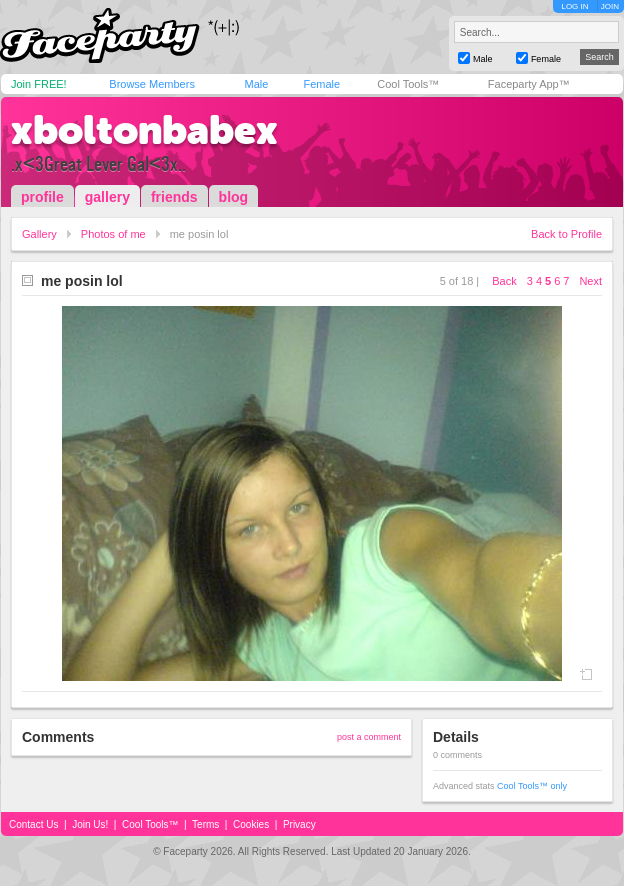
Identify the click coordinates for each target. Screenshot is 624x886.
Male (256, 84)
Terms (205, 824)
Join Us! (90, 824)
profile (42, 197)
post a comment (369, 737)
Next (590, 281)
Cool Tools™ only (532, 786)
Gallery (39, 234)
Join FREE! (39, 84)
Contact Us (33, 824)
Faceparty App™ (529, 84)
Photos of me (113, 234)
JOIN (610, 6)
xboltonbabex (144, 130)
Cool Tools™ (408, 84)
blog (234, 197)
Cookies (251, 824)
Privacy (299, 824)
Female (321, 84)
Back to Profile (566, 234)
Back (504, 281)
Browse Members (152, 84)
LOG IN (574, 6)
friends (174, 197)
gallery (107, 197)
